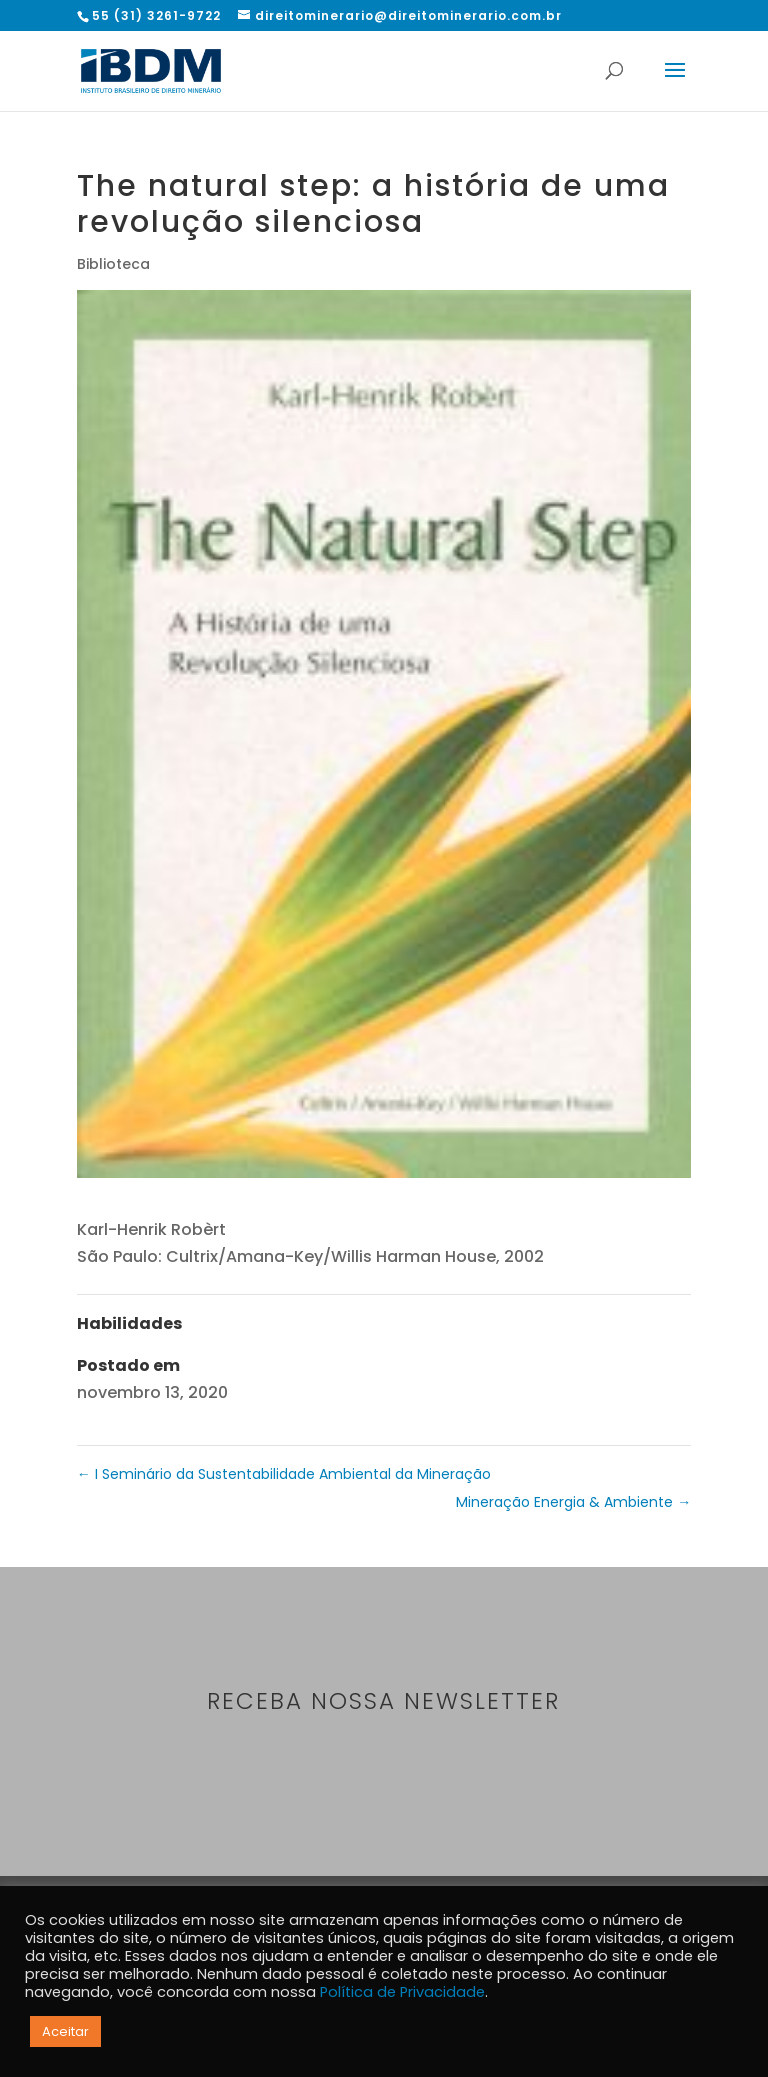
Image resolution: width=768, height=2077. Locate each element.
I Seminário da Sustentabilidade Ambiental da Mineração (284, 1474)
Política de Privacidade (402, 1992)
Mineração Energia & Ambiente (573, 1502)
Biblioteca (113, 264)
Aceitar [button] (65, 2031)
